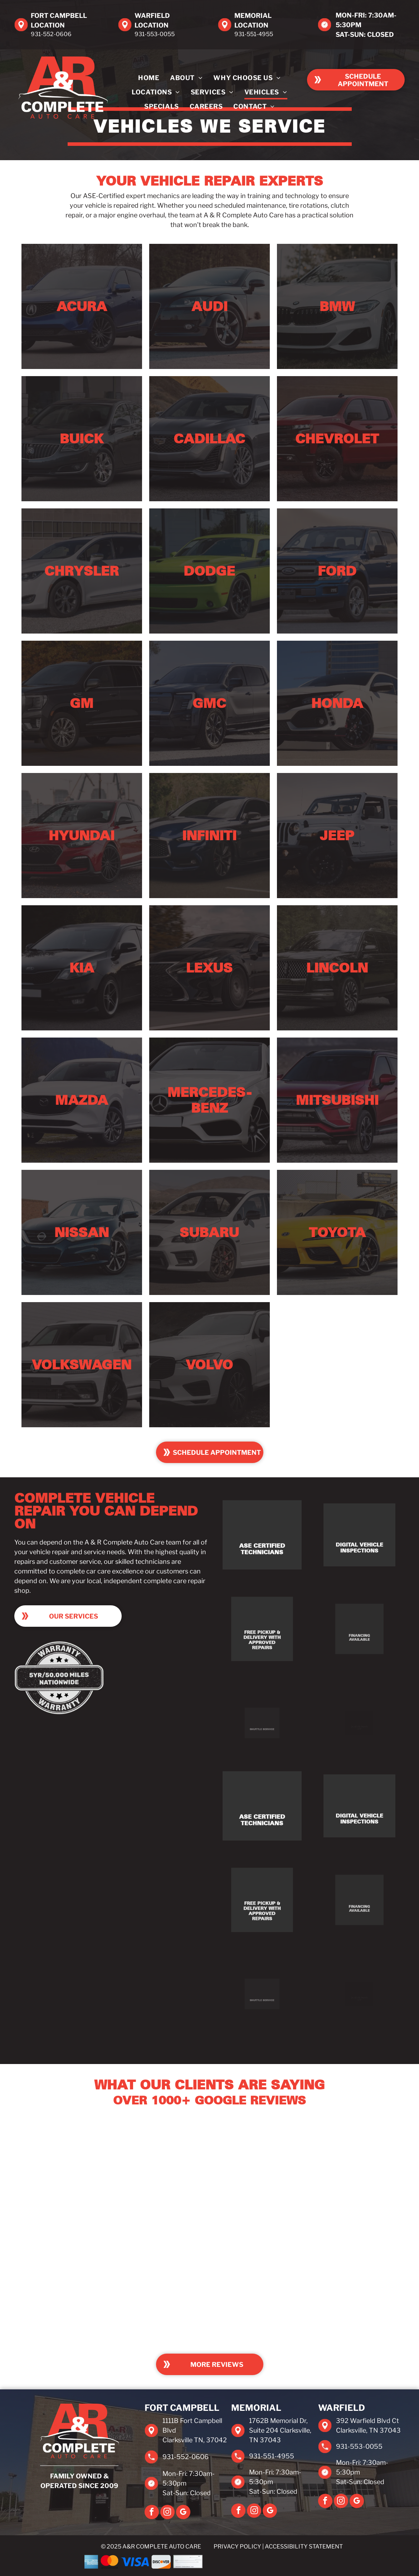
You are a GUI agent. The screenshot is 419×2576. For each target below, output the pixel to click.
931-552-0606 (51, 34)
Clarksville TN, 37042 (194, 2440)
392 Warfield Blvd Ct (367, 2420)
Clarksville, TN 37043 (368, 2430)
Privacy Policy (237, 2546)
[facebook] (152, 2513)
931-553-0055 (155, 34)
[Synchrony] (246, 2561)
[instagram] (167, 2513)
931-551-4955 (253, 34)
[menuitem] (149, 78)
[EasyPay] (312, 2561)
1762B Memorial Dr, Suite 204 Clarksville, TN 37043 (280, 2430)
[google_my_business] (183, 2513)
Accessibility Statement (304, 2546)
